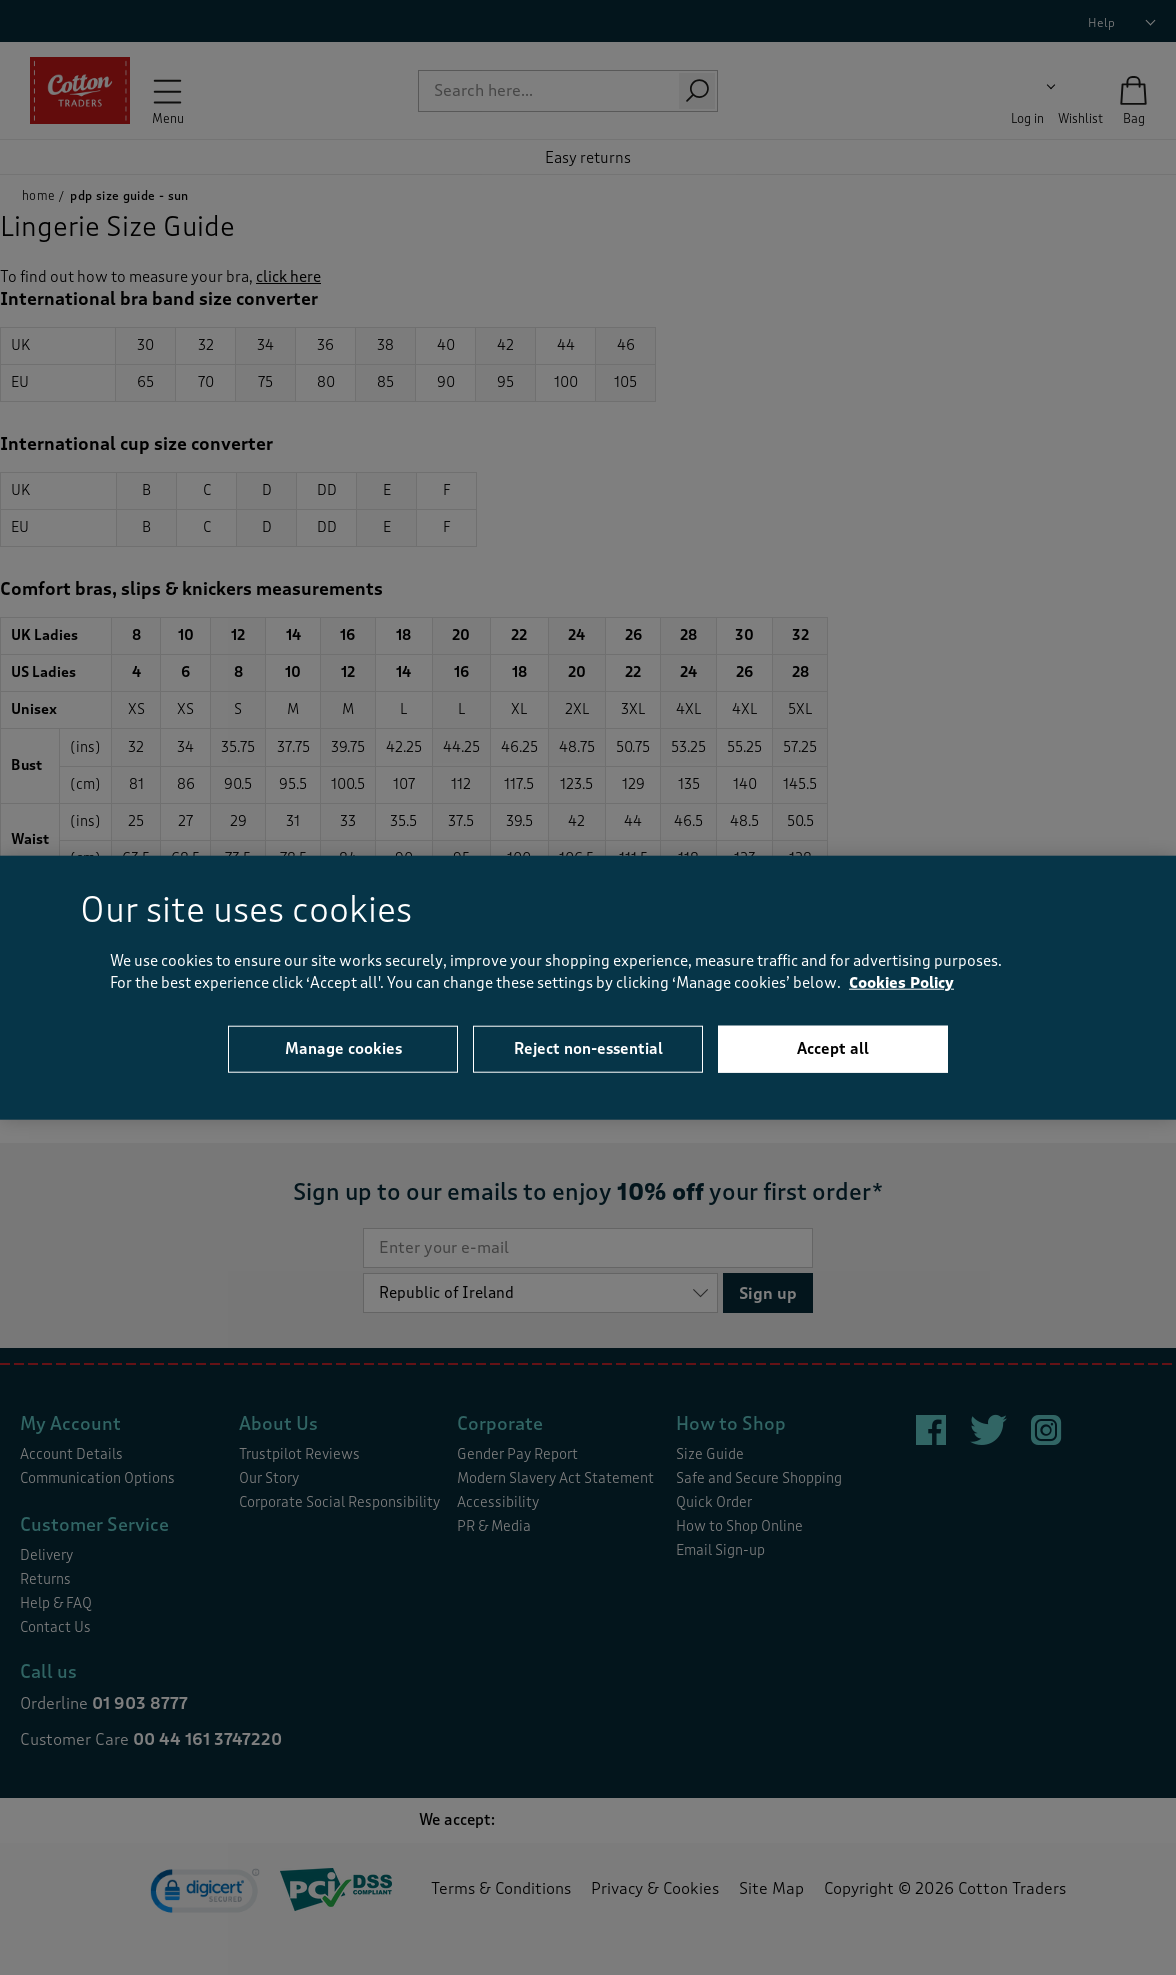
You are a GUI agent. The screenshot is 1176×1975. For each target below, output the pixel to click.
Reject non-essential (588, 1048)
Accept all (833, 1048)
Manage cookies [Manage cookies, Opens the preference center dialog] (343, 1048)
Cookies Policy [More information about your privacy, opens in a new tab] (901, 983)
